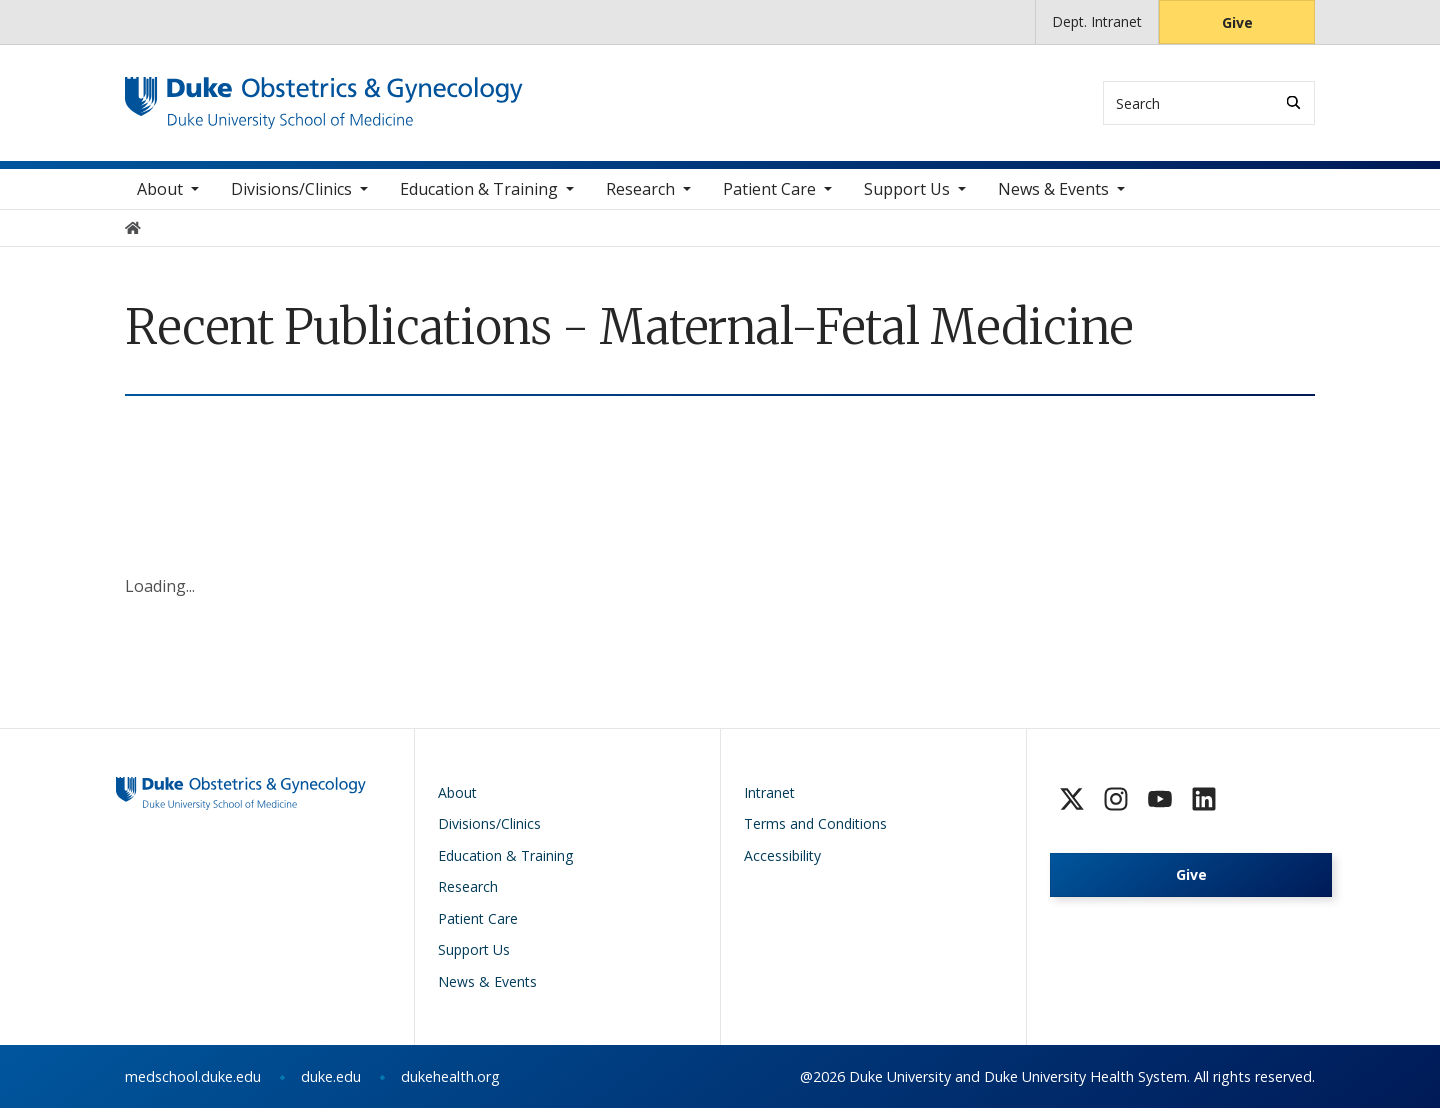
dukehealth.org (450, 1076)
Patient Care (769, 189)
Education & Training (479, 189)
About (160, 189)
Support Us (907, 189)
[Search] (1293, 102)
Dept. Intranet (1097, 21)
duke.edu (331, 1076)
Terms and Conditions (815, 823)
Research (640, 189)
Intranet (769, 792)
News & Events (1053, 189)
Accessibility (782, 855)
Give (1237, 22)
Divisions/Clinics (291, 189)
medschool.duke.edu (193, 1076)
